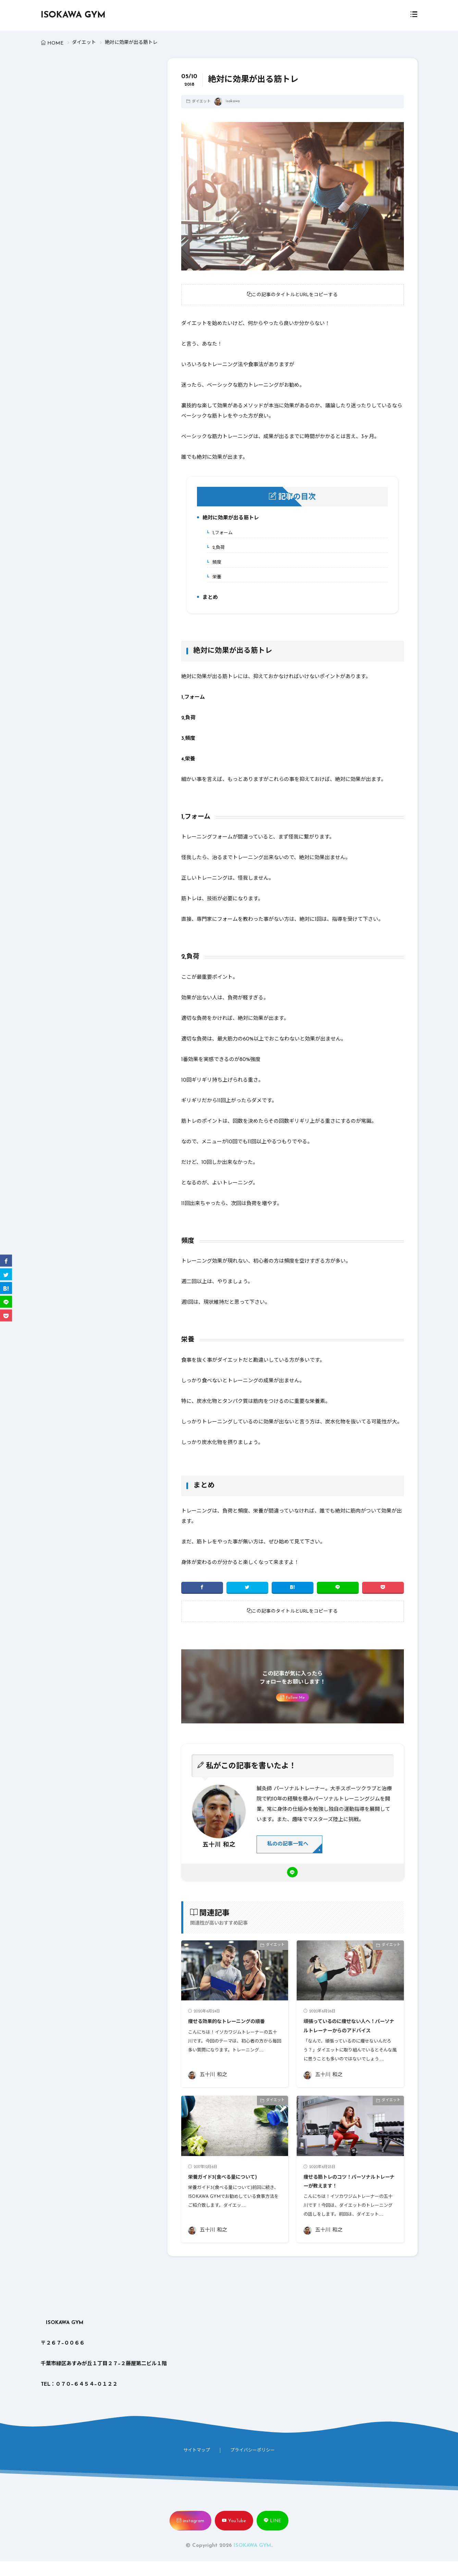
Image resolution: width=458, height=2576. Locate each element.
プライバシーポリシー (252, 2465)
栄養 (214, 578)
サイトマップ (196, 2465)
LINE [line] (275, 2535)
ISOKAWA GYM (73, 15)
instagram (193, 2535)
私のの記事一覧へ (290, 1847)
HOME (55, 43)
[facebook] (202, 1589)
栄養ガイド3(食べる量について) (232, 2191)
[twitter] (247, 1589)
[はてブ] (292, 1589)
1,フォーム (219, 534)
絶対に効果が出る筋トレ (228, 521)
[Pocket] (383, 1589)
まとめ (207, 600)
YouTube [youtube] (237, 2535)
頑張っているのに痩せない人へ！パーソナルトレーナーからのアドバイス (350, 2036)
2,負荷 (215, 549)
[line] (338, 1589)
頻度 (214, 563)
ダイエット (84, 42)
